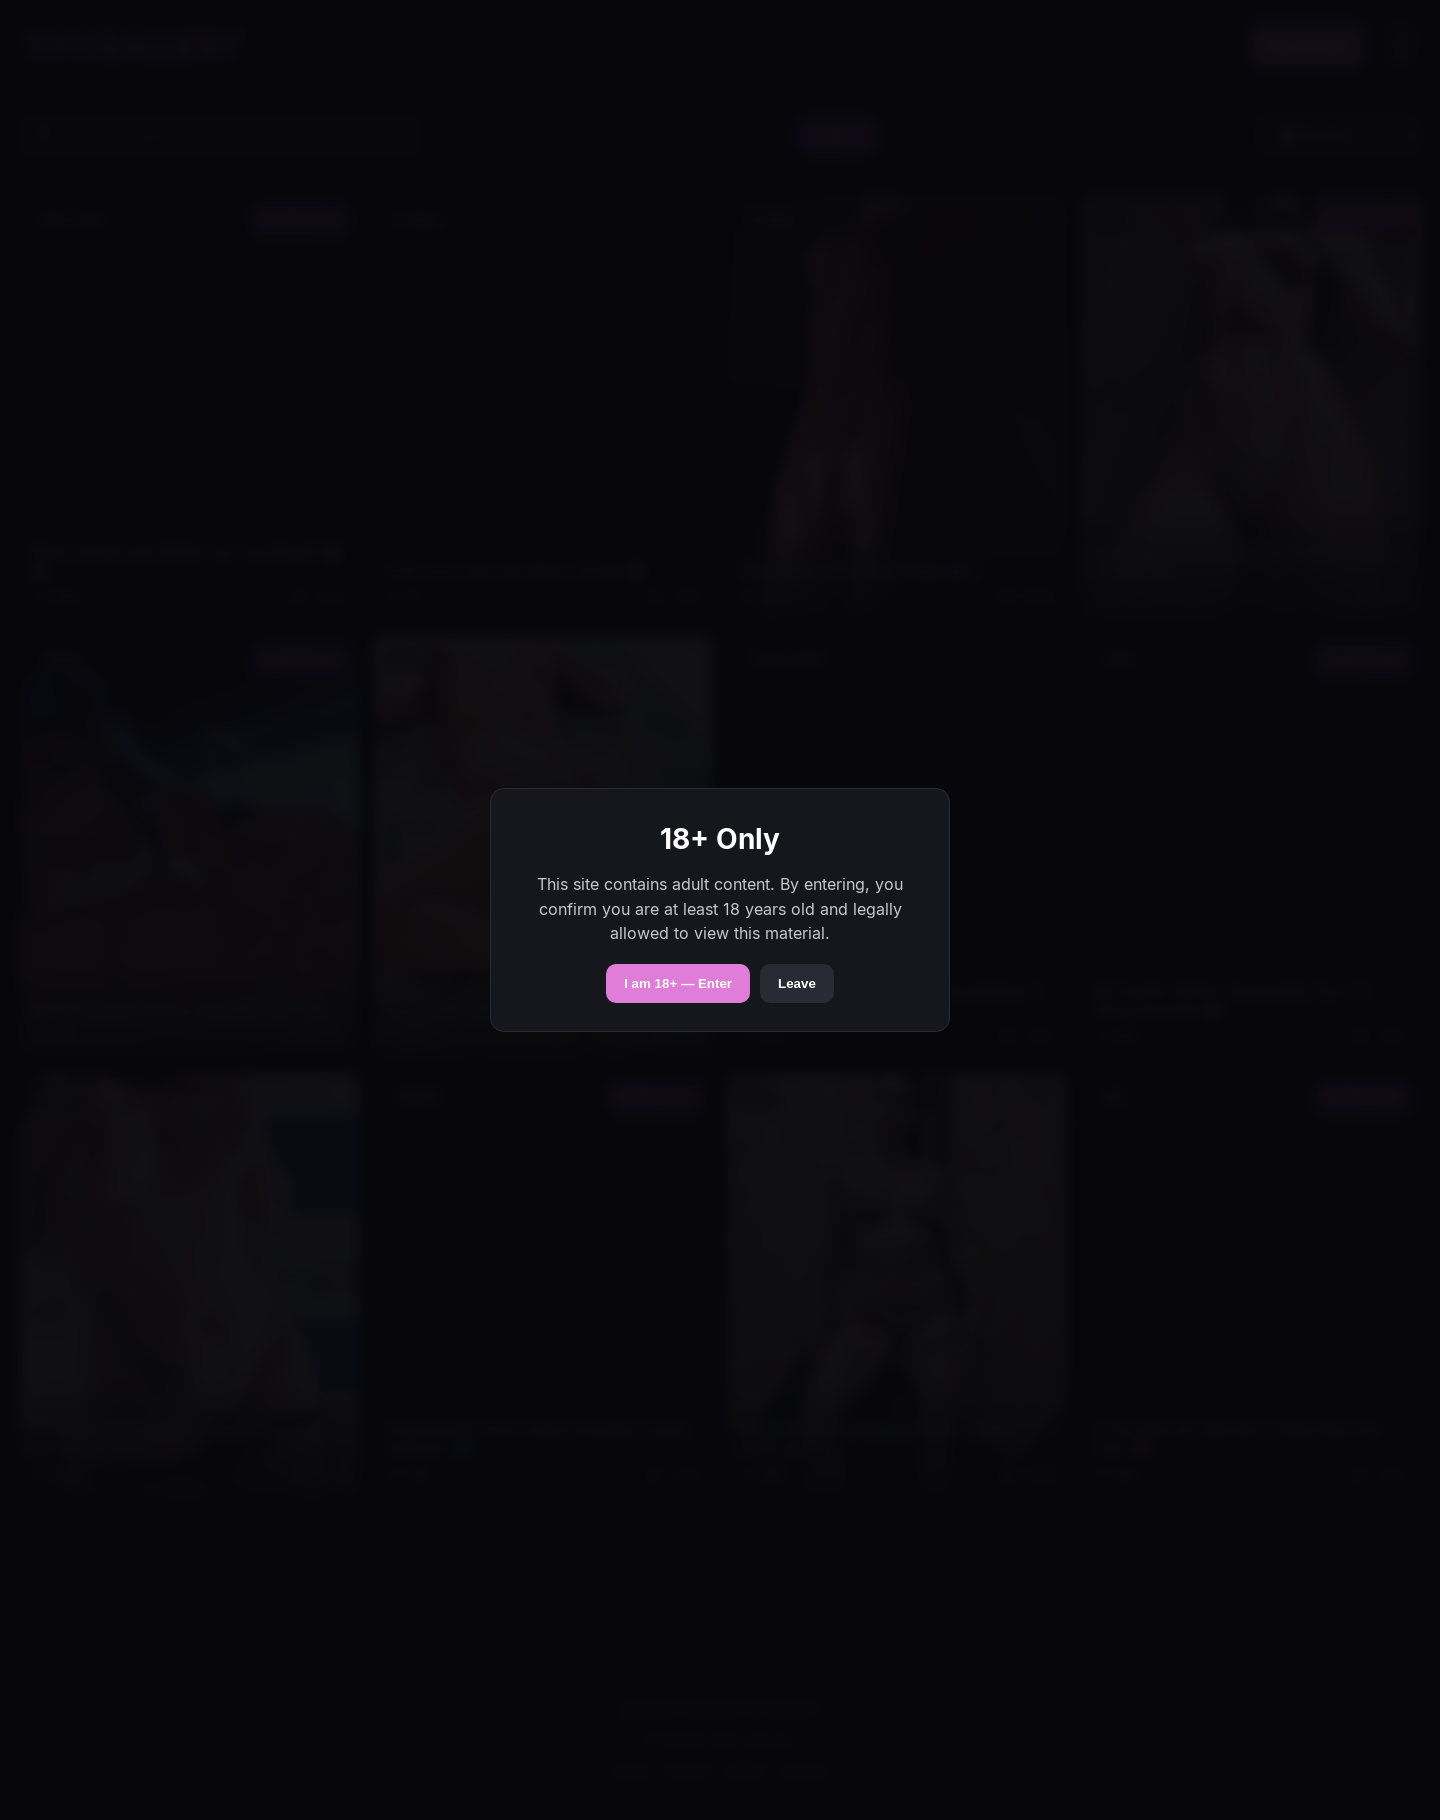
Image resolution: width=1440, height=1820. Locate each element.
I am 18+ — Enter (678, 983)
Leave (797, 983)
